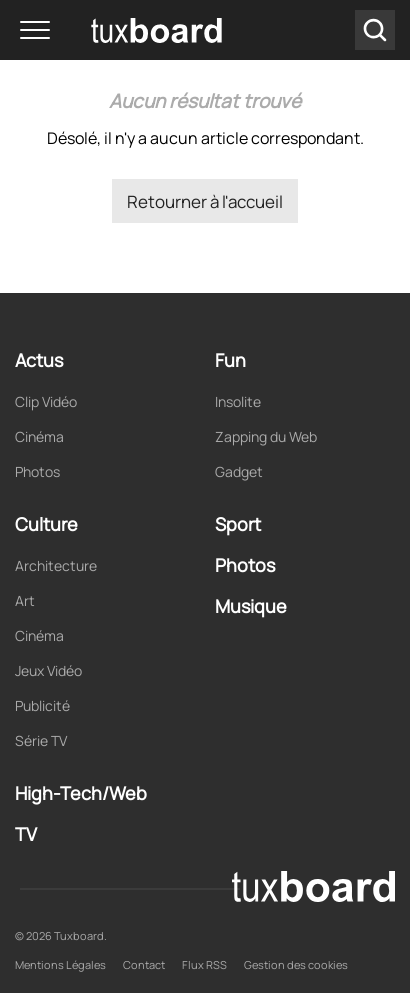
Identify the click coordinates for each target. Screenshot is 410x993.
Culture (46, 524)
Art (25, 600)
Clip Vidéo (46, 401)
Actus (39, 360)
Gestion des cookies (296, 964)
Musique (251, 606)
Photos (37, 471)
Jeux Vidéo (48, 670)
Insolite (238, 401)
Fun (230, 360)
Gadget (239, 471)
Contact (144, 964)
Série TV (41, 740)
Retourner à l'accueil (205, 201)
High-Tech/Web (81, 793)
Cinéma (39, 436)
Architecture (56, 565)
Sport (238, 524)
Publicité (42, 705)
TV (26, 834)
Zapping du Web (266, 436)
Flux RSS (204, 964)
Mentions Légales (60, 964)
